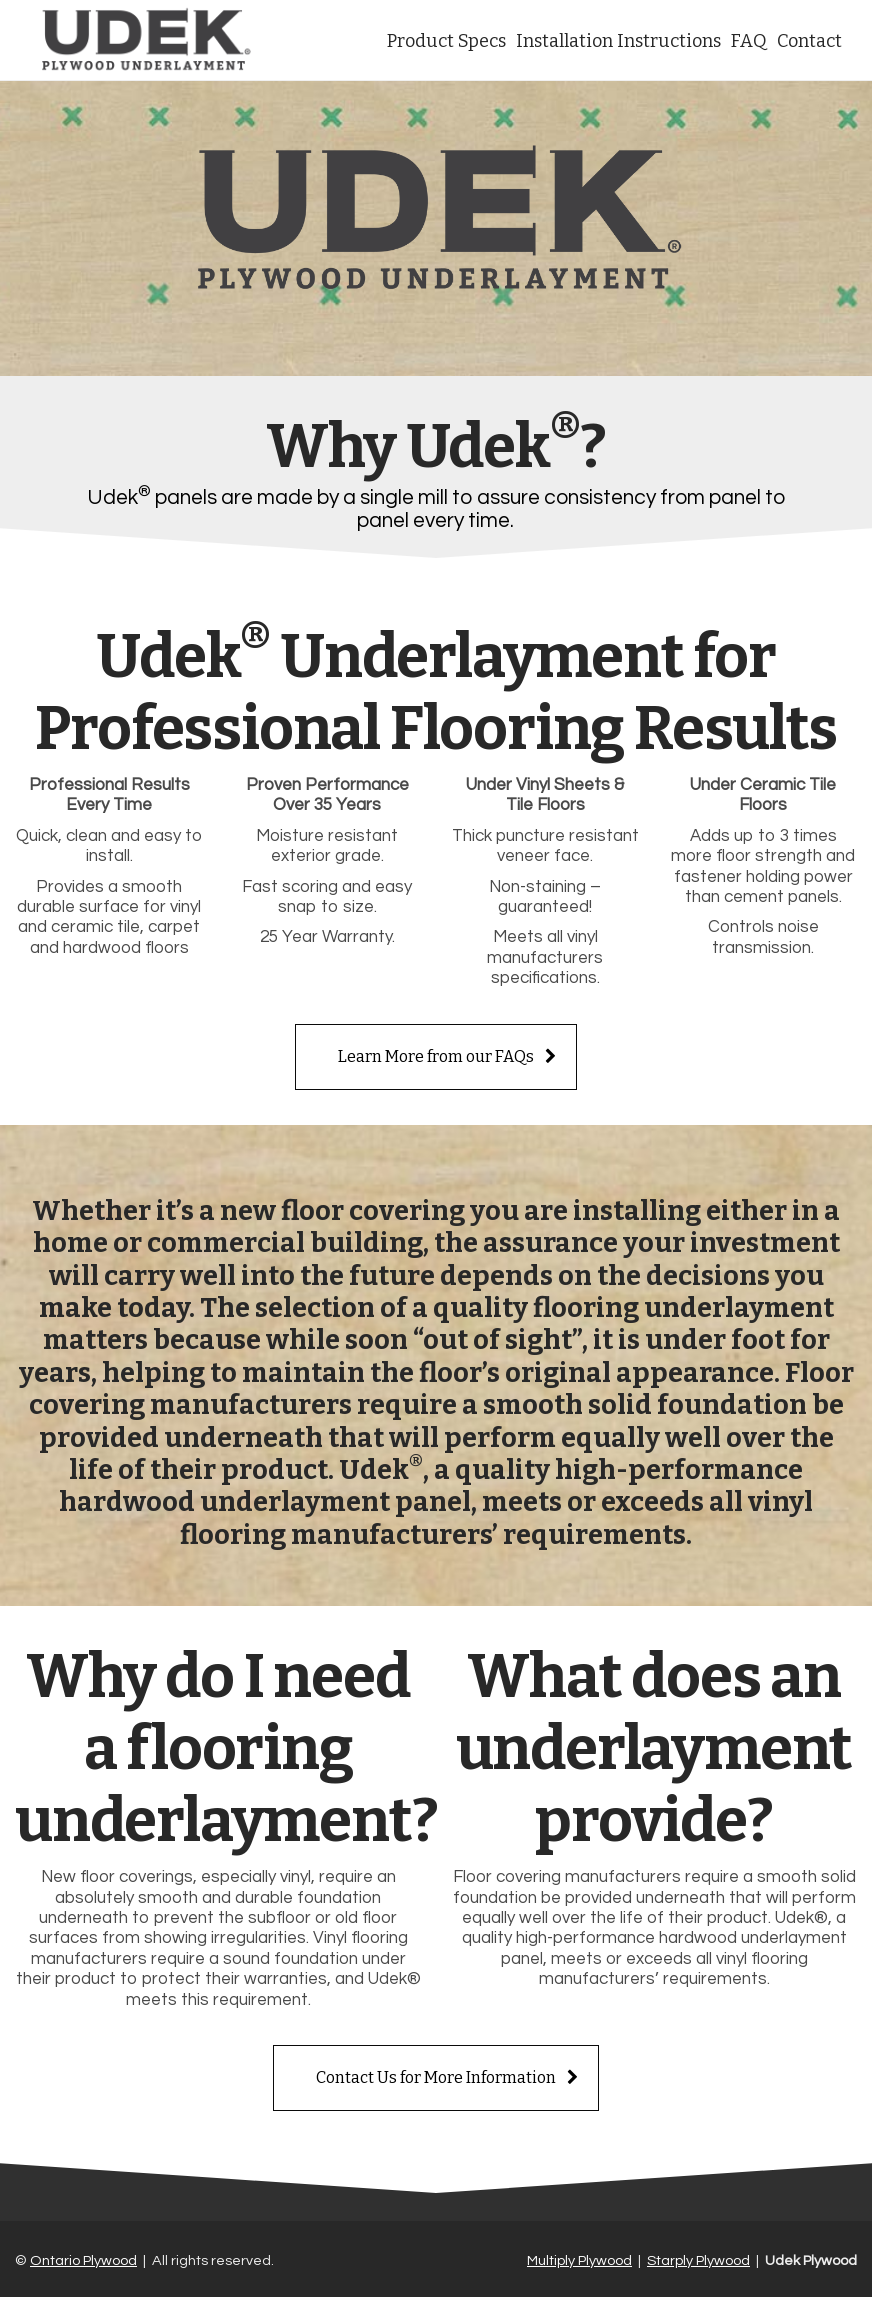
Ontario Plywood (83, 2260)
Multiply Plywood (579, 2260)
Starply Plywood (698, 2260)
